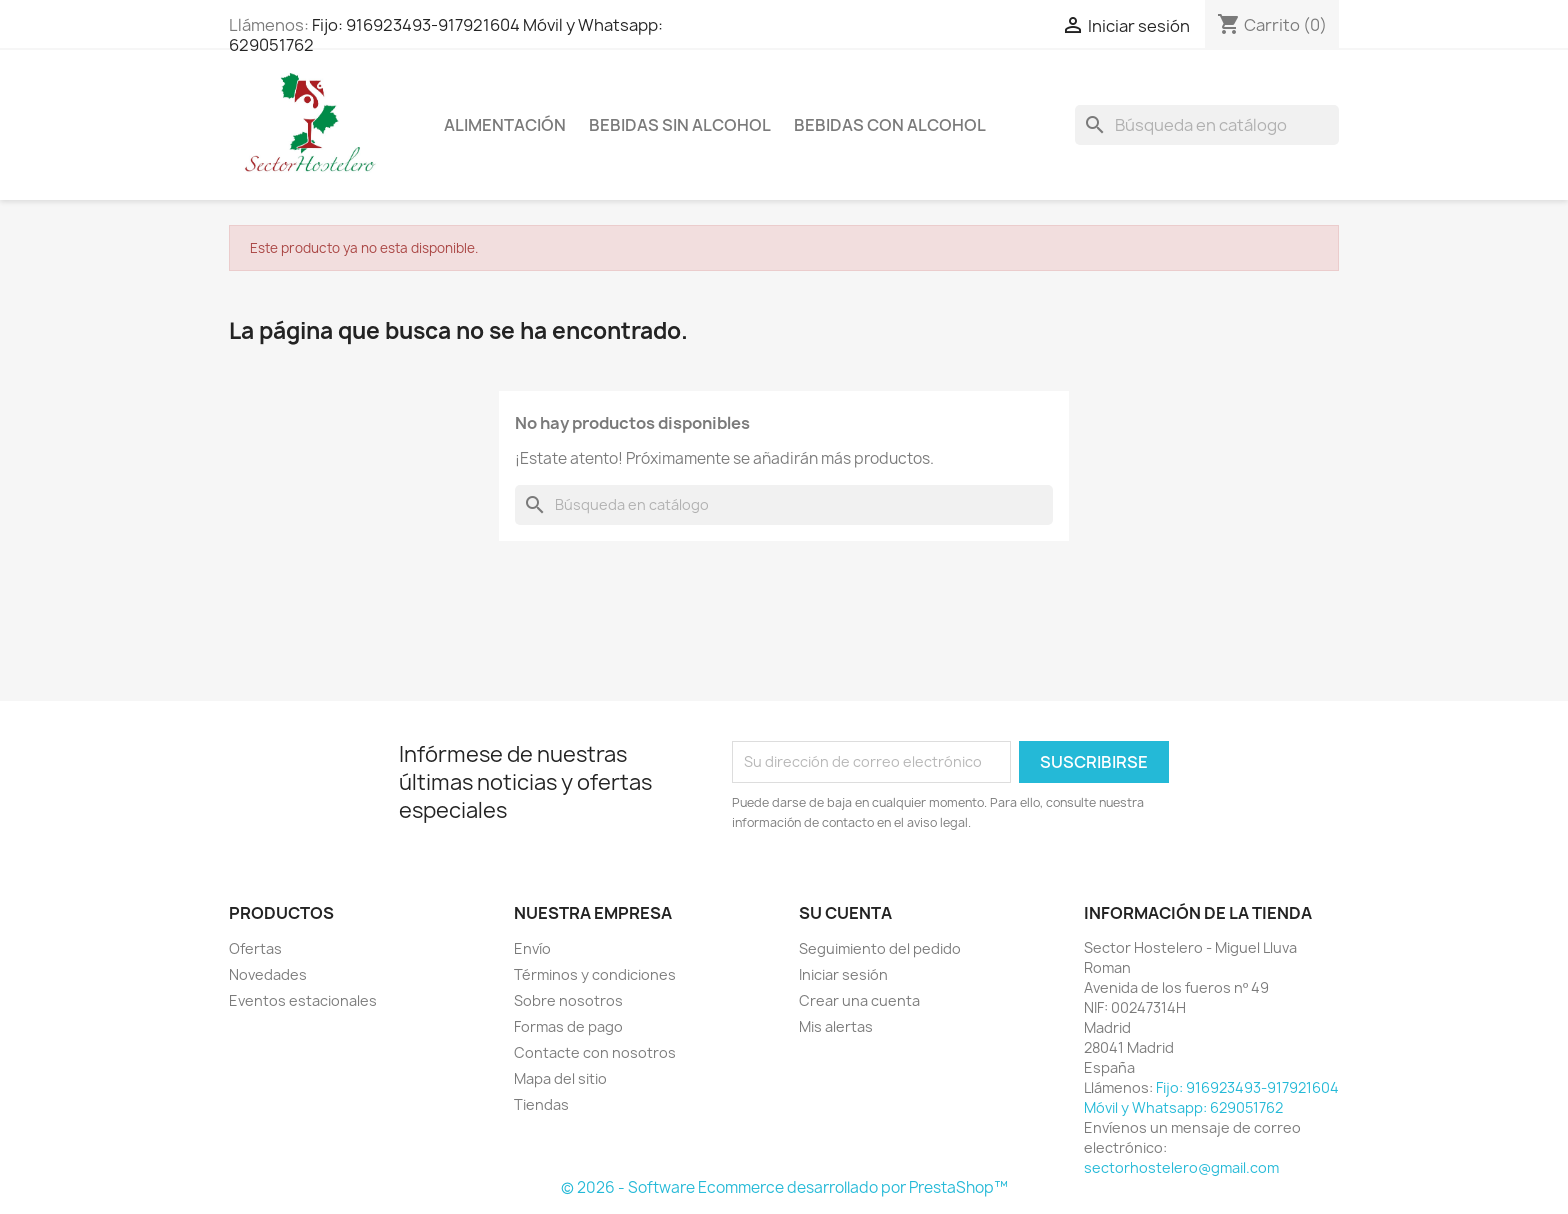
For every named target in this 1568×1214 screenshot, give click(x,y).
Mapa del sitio (560, 1078)
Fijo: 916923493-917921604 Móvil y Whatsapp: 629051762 (446, 35)
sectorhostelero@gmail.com (1181, 1167)
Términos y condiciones (595, 974)
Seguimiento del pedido (880, 948)
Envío (532, 948)
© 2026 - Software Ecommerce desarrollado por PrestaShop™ (784, 1187)
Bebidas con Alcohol (890, 125)
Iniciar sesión (843, 974)
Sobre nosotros (568, 1000)
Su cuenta (845, 913)
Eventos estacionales (303, 1000)
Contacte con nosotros (595, 1052)
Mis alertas (836, 1026)
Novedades (268, 974)
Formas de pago (568, 1026)
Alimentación (505, 125)
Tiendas (541, 1104)
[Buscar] (1207, 125)
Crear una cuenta (859, 1000)
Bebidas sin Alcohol (680, 125)
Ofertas (255, 948)
